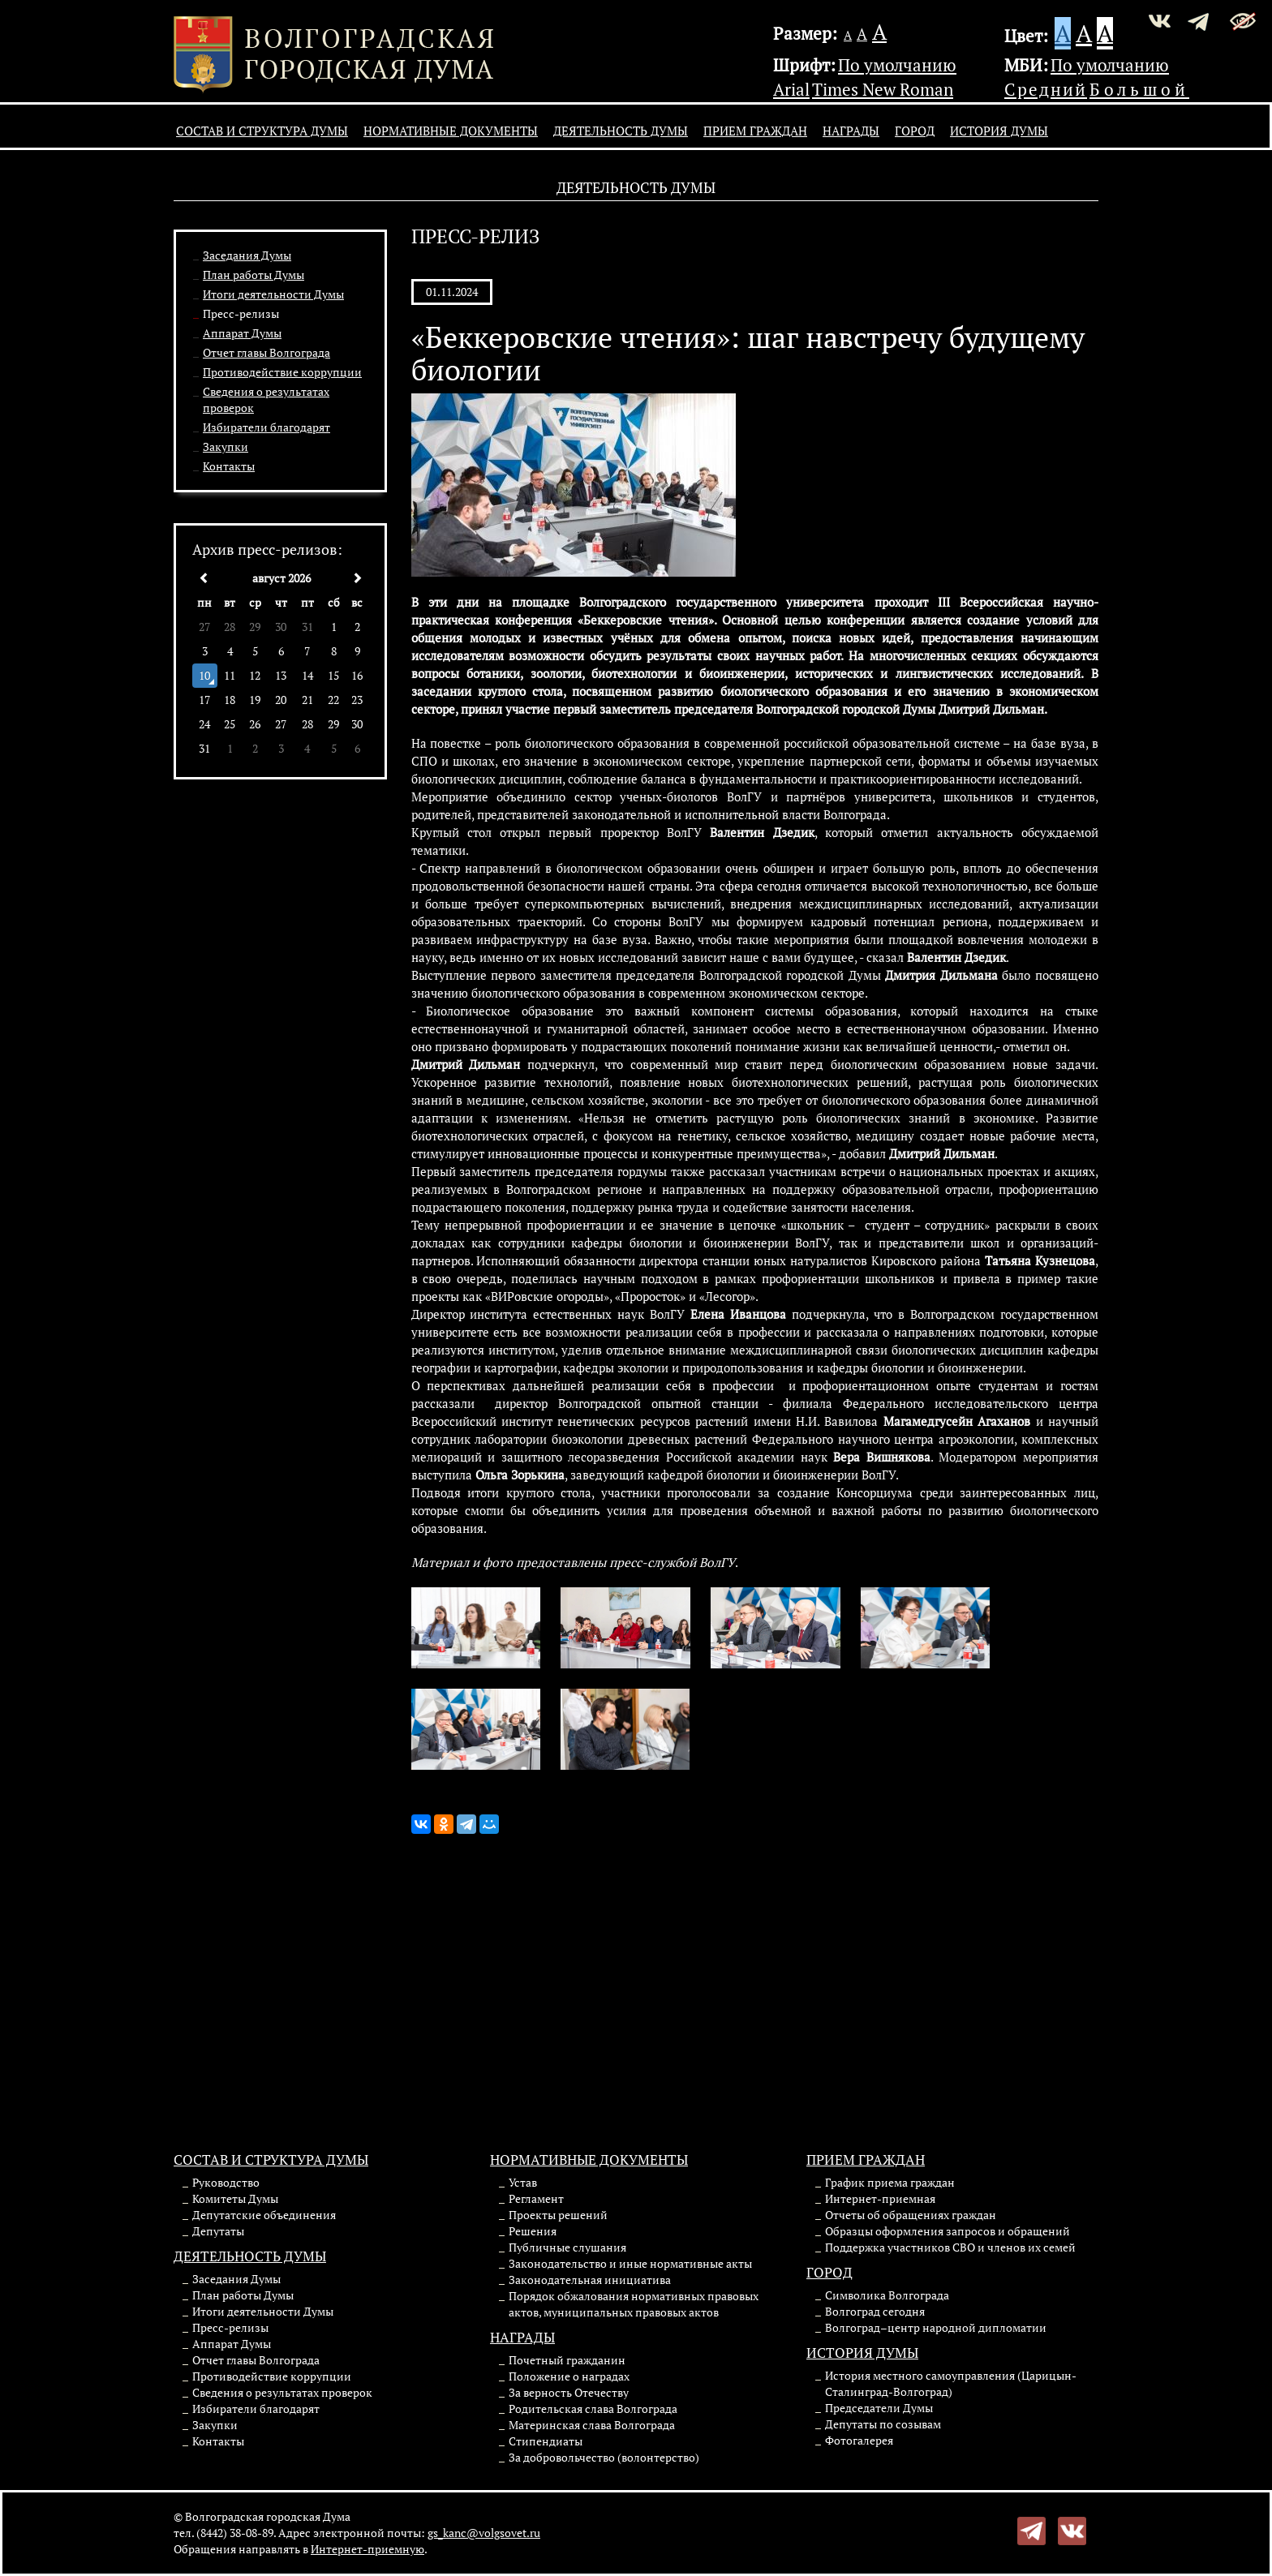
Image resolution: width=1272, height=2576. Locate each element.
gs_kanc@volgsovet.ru (484, 2532)
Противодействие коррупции (282, 372)
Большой (1139, 89)
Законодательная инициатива (590, 2279)
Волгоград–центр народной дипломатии (935, 2327)
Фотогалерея (859, 2440)
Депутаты (218, 2231)
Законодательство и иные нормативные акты (630, 2263)
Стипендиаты (545, 2441)
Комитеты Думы (235, 2198)
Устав (523, 2182)
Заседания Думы (247, 255)
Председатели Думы (879, 2407)
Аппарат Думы (242, 333)
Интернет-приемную (367, 2549)
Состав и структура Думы (262, 130)
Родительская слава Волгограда (593, 2408)
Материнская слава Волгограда (592, 2424)
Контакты (229, 466)
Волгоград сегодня (875, 2311)
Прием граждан (755, 130)
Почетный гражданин (567, 2360)
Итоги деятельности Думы (273, 294)
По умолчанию (897, 65)
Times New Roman (882, 89)
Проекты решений (558, 2214)
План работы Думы (253, 274)
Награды (851, 130)
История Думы (999, 130)
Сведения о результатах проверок (282, 2392)
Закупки (225, 446)
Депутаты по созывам (883, 2424)
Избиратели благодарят (266, 427)
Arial (791, 89)
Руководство (226, 2182)
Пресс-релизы (241, 313)
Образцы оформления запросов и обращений (947, 2231)
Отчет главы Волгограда (266, 352)
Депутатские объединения (264, 2214)
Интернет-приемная (880, 2198)
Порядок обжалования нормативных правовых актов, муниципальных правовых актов (633, 2304)
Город (915, 130)
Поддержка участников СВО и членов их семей (950, 2247)
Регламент (536, 2198)
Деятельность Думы (620, 130)
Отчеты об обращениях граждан (910, 2214)
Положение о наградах (569, 2376)
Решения (532, 2231)
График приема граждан (890, 2182)
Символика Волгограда (887, 2295)
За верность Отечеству (569, 2392)
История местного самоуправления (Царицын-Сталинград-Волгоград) (950, 2383)
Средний (1045, 89)
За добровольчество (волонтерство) (604, 2457)
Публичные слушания (567, 2247)
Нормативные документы (450, 130)
